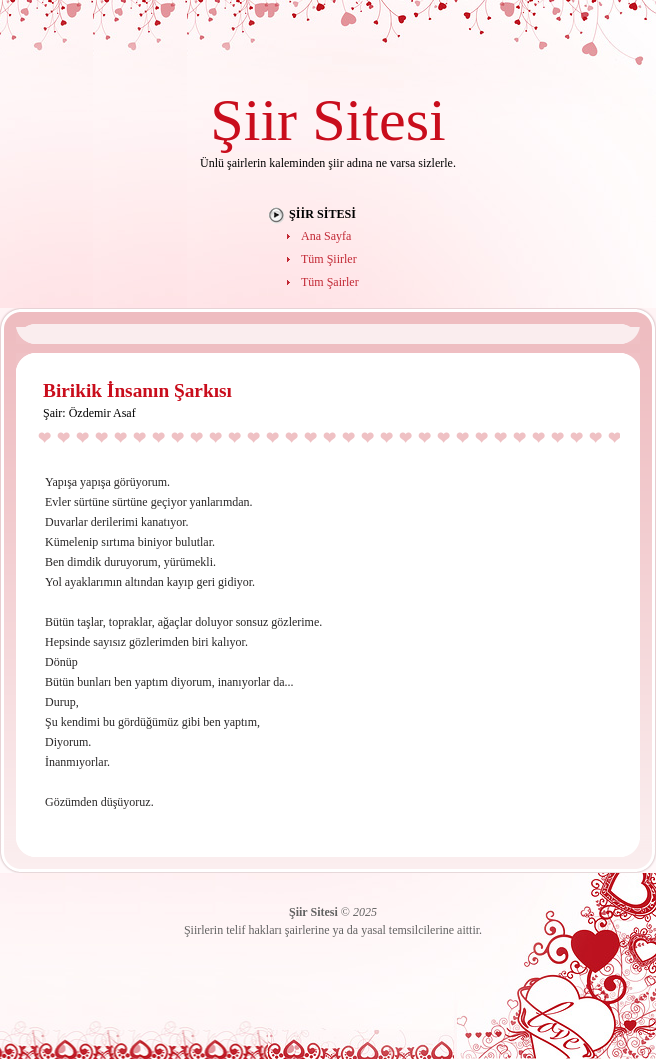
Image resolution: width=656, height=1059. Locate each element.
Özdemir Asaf (102, 413)
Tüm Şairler (330, 282)
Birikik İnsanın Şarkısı (137, 390)
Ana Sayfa (326, 236)
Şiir (253, 119)
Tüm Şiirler (329, 259)
